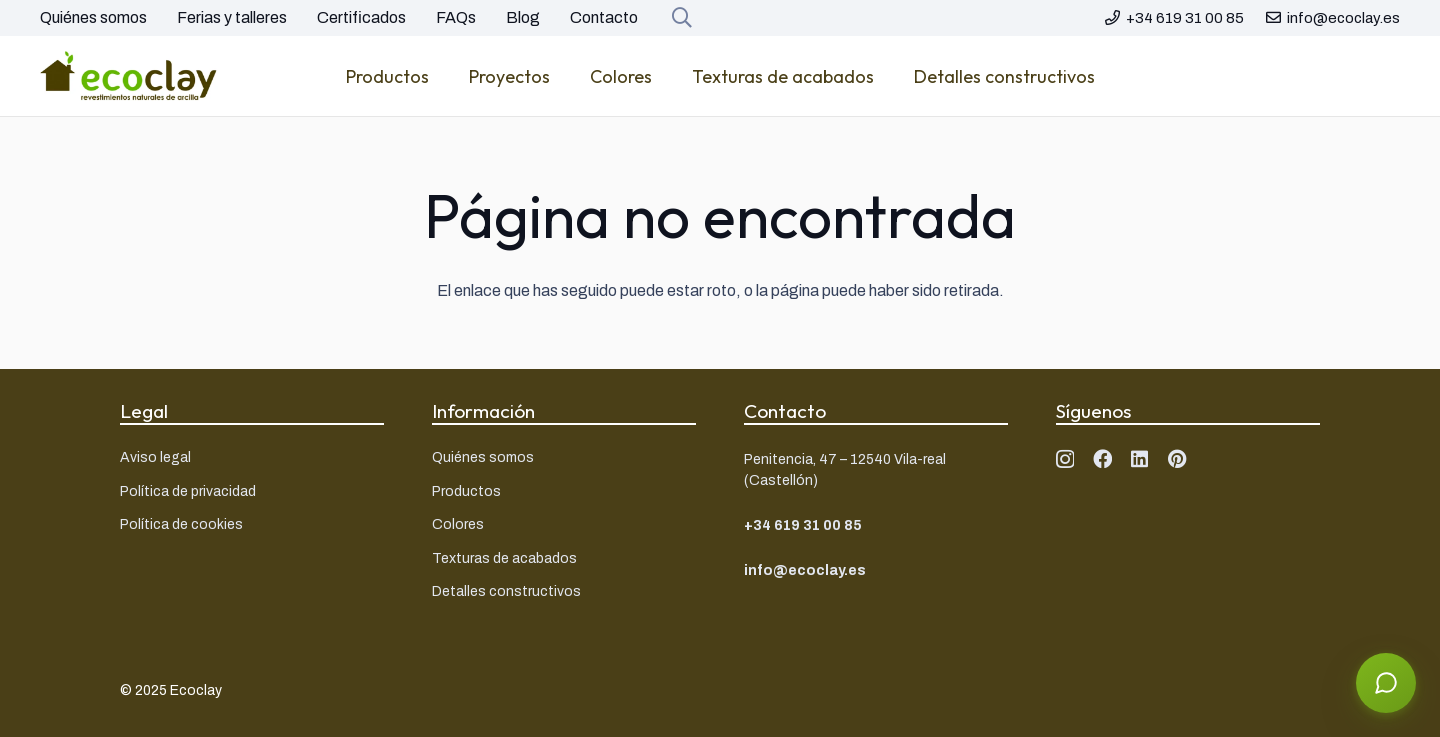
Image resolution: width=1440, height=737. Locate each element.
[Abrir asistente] (1386, 683)
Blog (523, 17)
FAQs (456, 17)
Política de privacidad (188, 491)
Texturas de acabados (504, 558)
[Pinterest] (1177, 458)
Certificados (361, 17)
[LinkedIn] (1139, 458)
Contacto (604, 17)
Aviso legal (155, 457)
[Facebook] (1102, 458)
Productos (466, 491)
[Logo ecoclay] (129, 76)
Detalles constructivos (506, 591)
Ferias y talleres (232, 17)
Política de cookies (181, 524)
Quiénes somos (93, 17)
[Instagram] (1065, 459)
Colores (458, 524)
